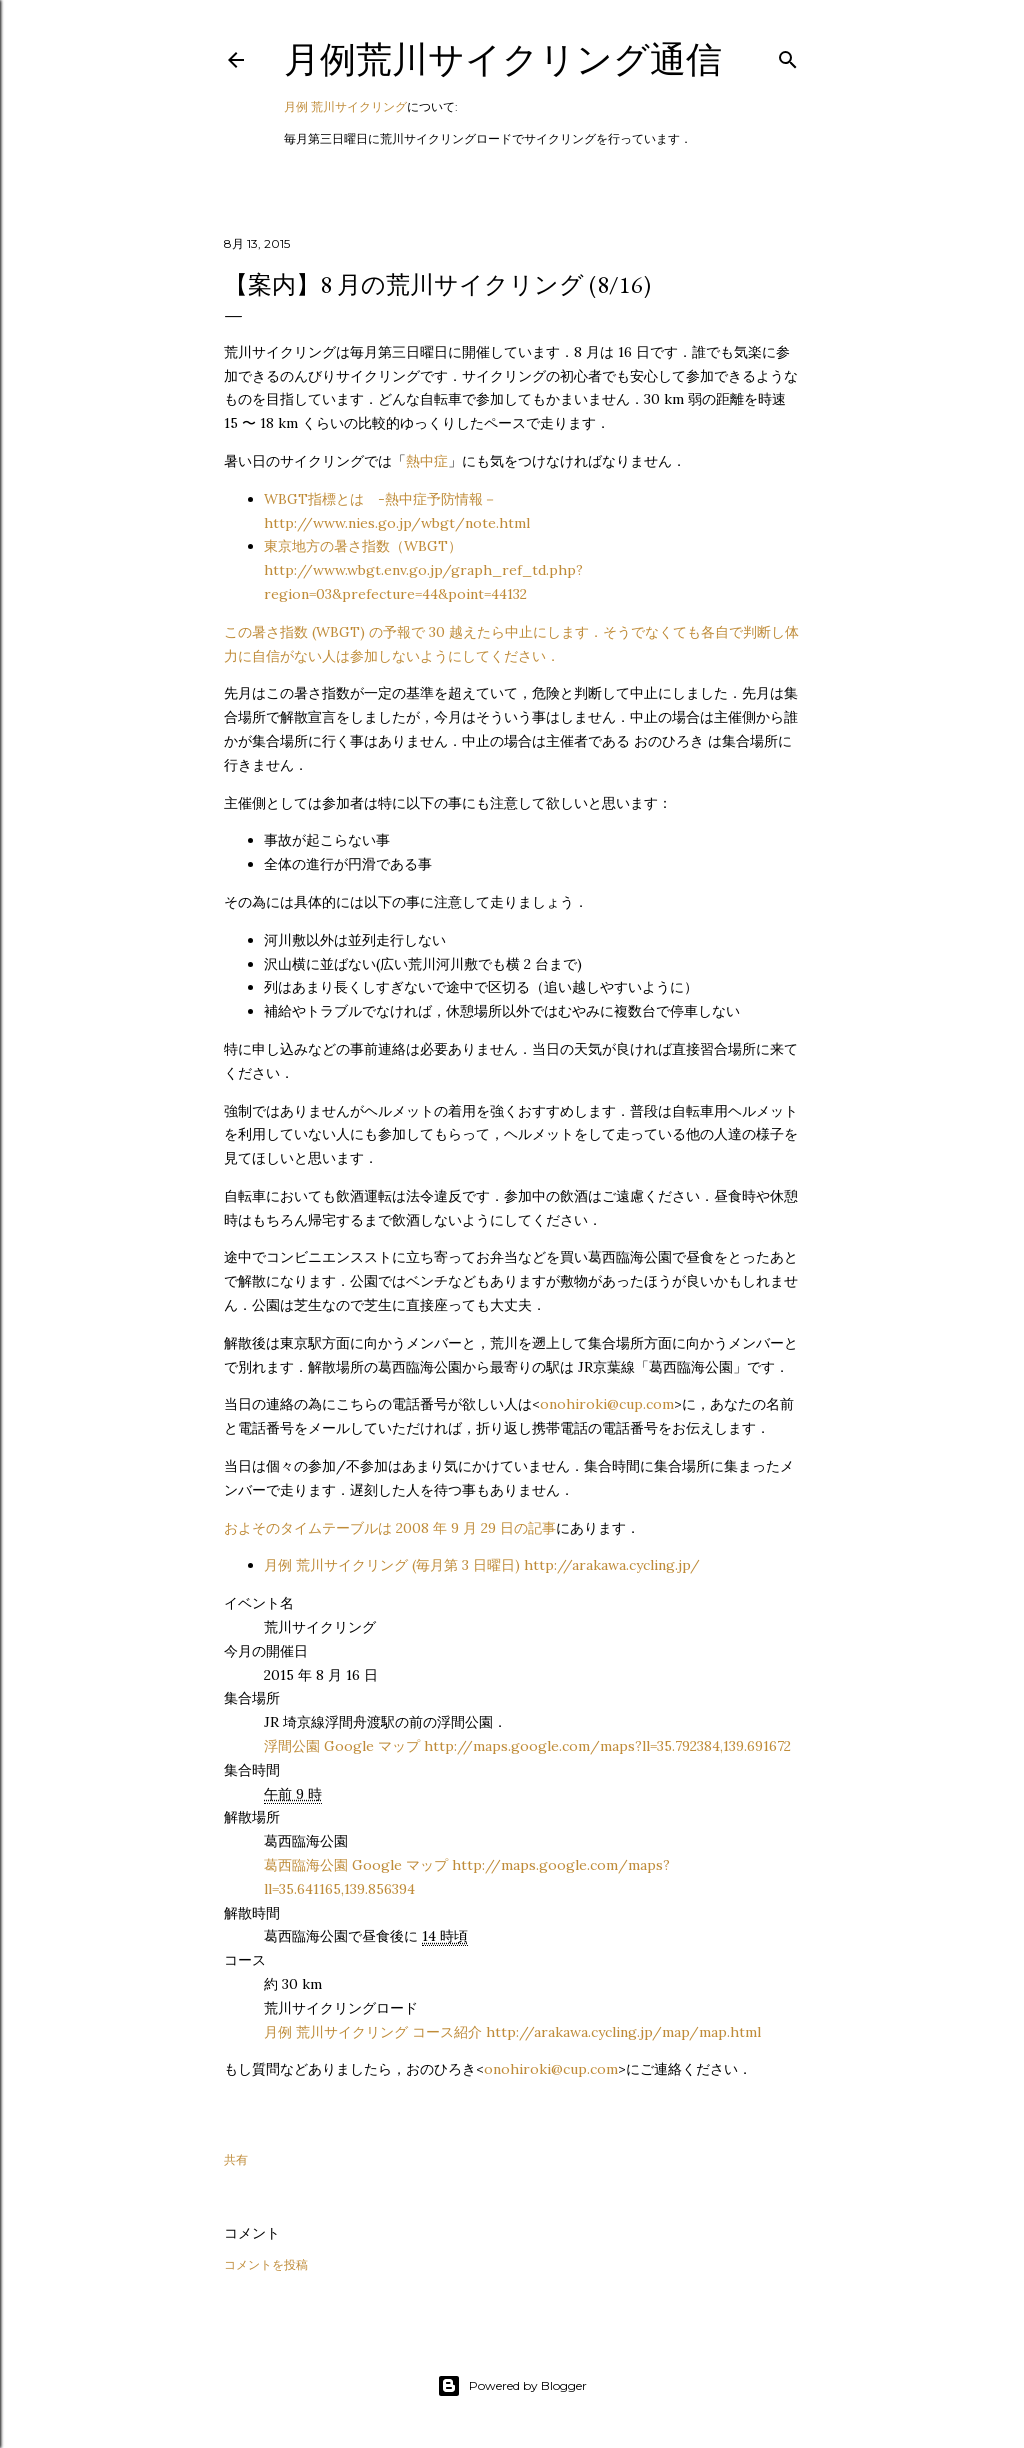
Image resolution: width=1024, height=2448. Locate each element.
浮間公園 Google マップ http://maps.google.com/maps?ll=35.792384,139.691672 (527, 1746)
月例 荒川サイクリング (345, 106)
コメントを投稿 (266, 2264)
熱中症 (427, 461)
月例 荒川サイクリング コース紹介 (512, 2032)
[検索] (788, 55)
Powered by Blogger (512, 2386)
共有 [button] (236, 2159)
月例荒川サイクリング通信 (503, 59)
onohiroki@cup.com (607, 1404)
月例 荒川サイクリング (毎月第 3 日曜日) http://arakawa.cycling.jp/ (482, 1565)
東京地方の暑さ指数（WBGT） (423, 570)
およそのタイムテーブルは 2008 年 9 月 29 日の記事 (390, 1528)
